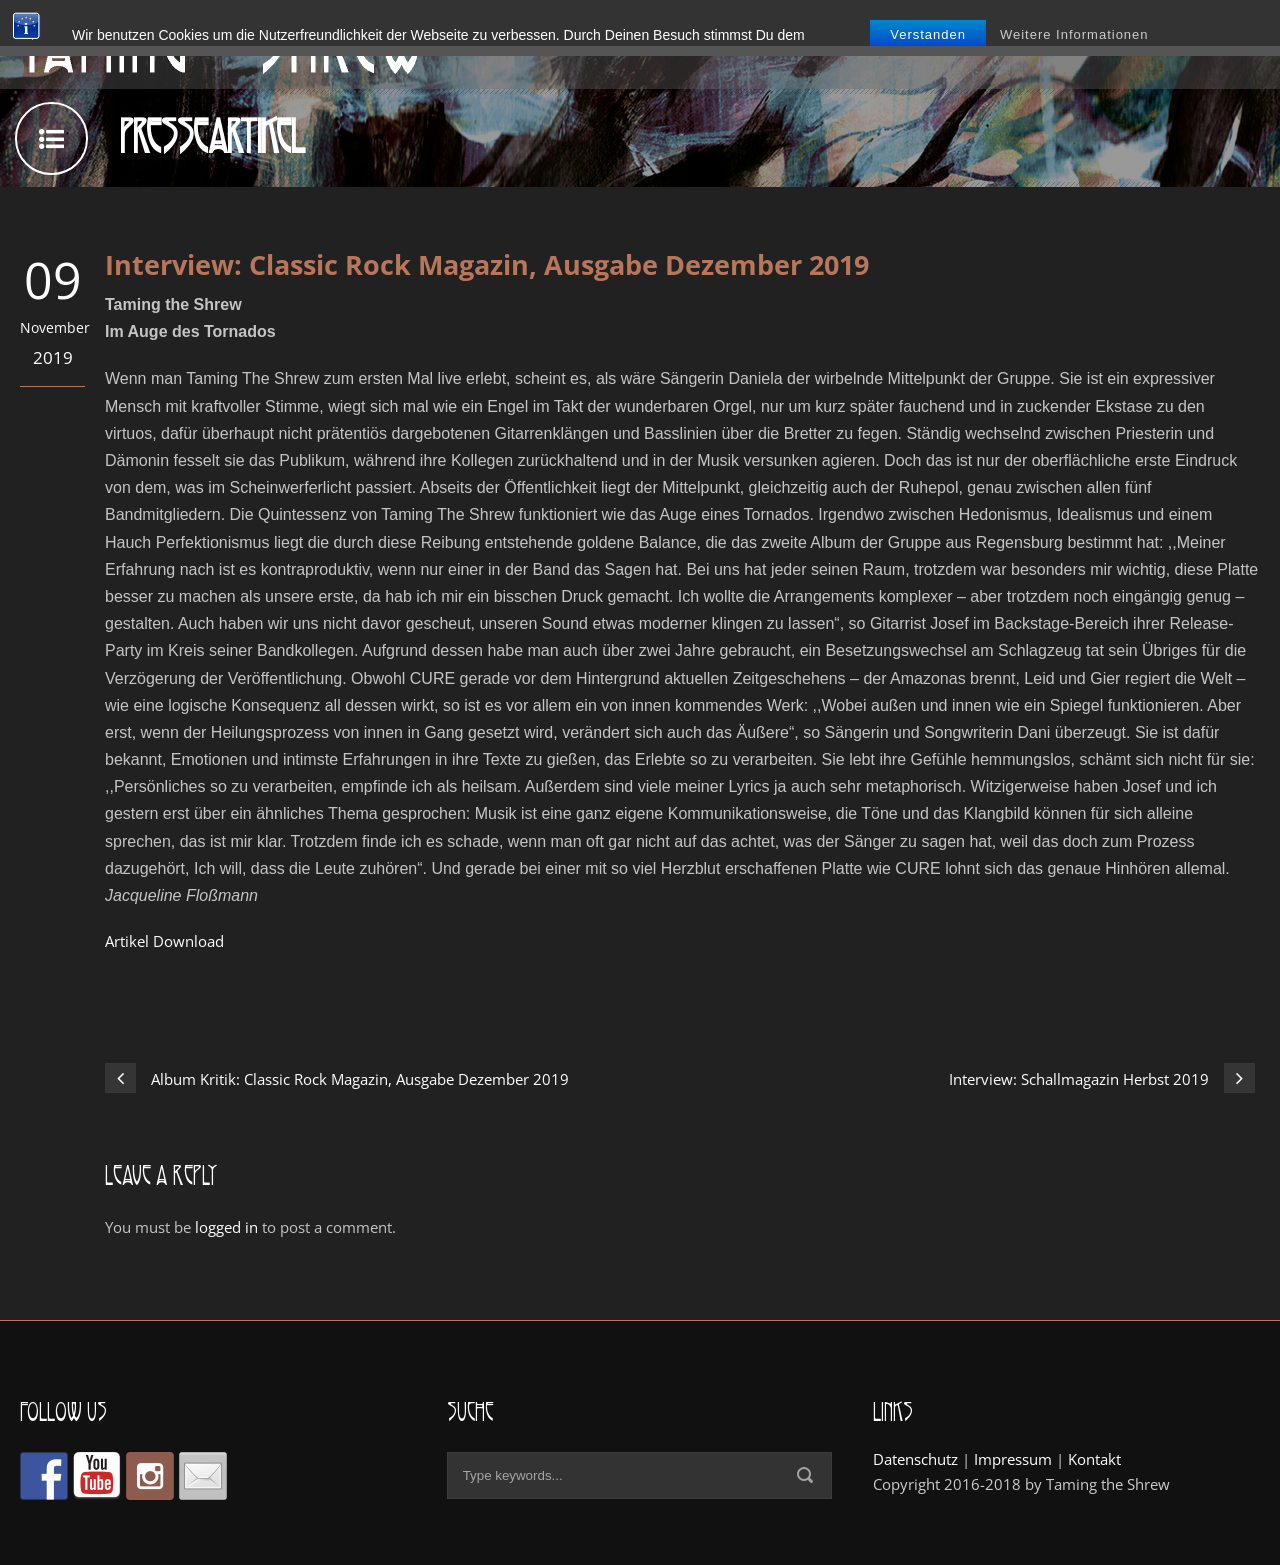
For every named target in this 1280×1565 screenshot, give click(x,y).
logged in (226, 1227)
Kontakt (1094, 1459)
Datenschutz (915, 1459)
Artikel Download (164, 941)
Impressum (1013, 1459)
